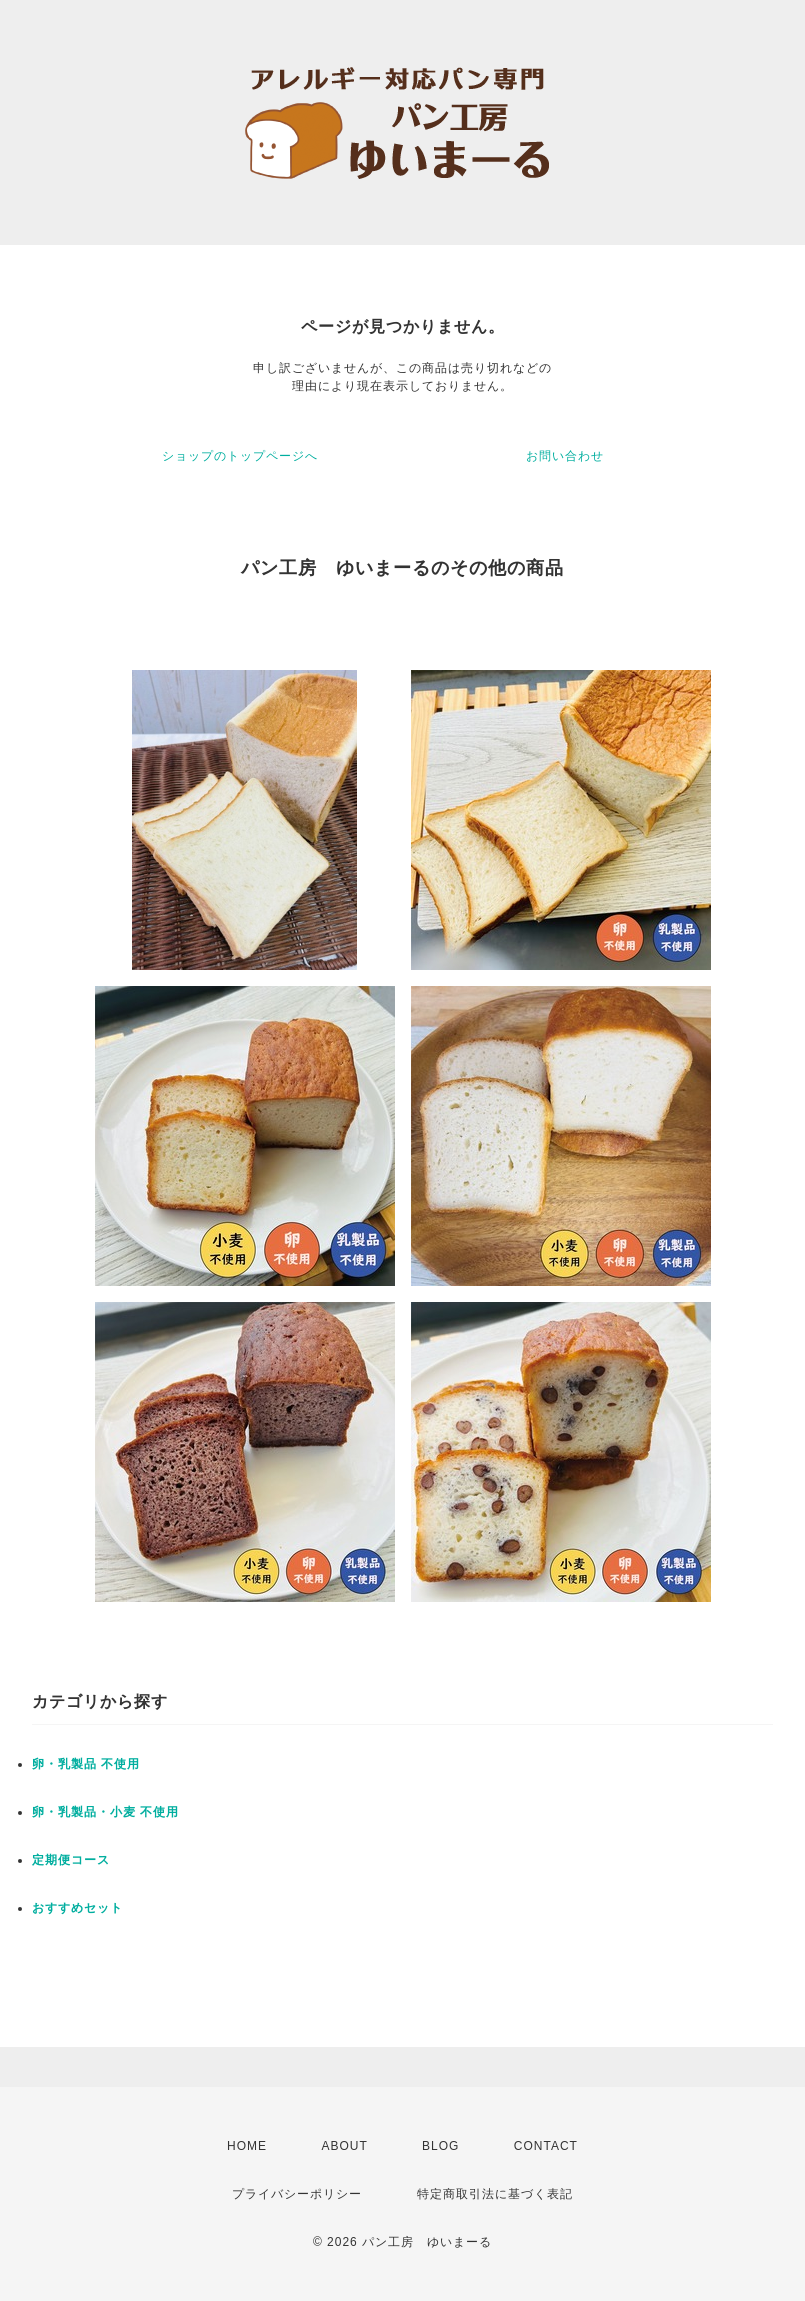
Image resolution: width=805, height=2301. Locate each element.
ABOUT (344, 2146)
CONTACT (546, 2146)
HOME (247, 2146)
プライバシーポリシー (297, 2194)
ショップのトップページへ (240, 456)
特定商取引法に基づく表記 (495, 2194)
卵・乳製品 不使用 (86, 1764)
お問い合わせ (565, 456)
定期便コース (71, 1860)
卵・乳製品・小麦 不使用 (105, 1812)
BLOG (440, 2146)
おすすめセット (77, 1908)
